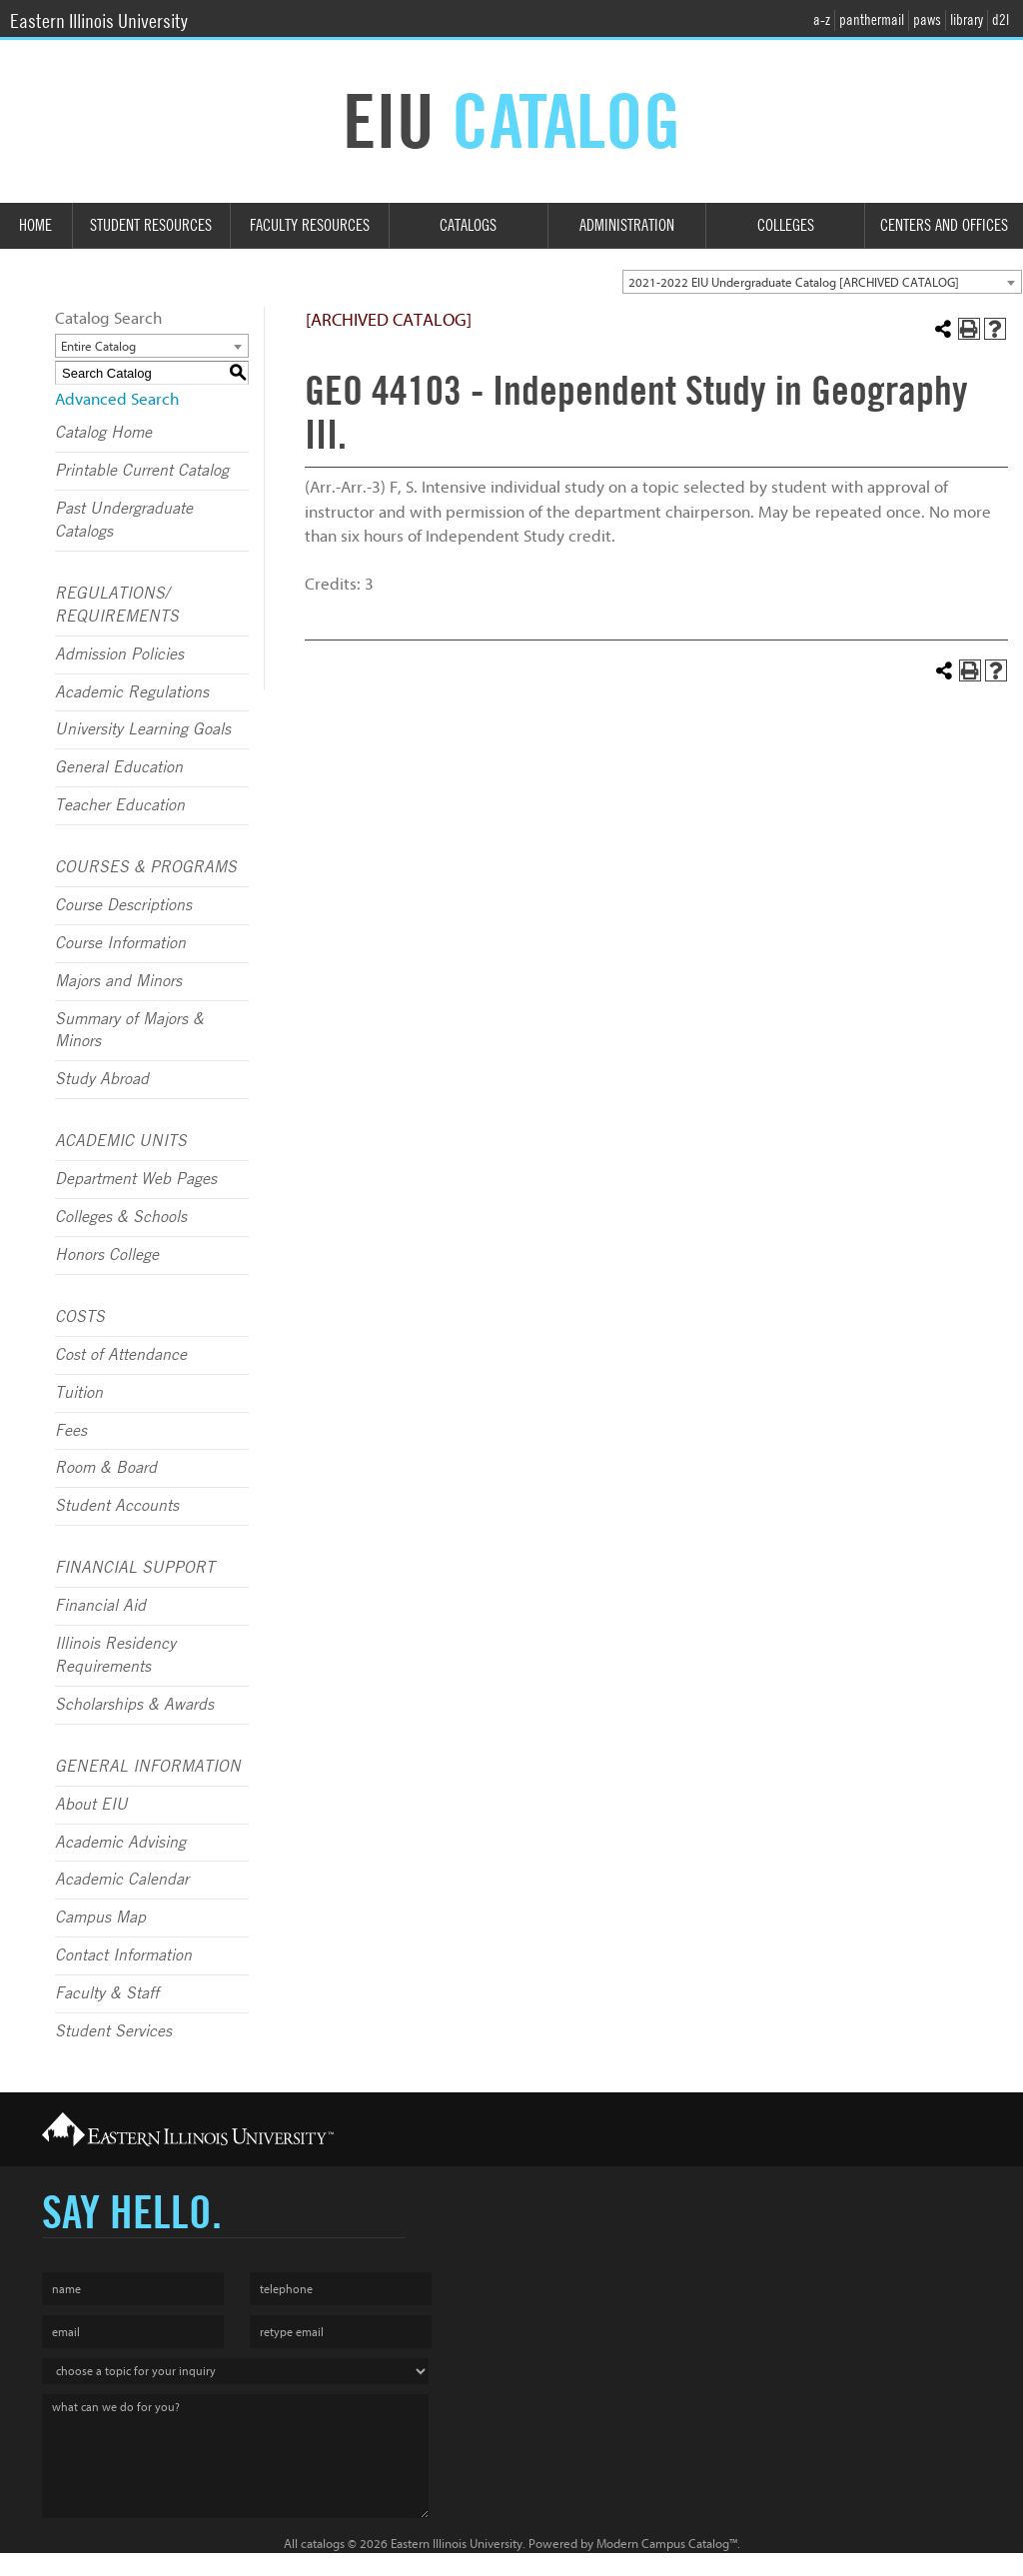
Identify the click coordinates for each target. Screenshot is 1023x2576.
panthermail (871, 20)
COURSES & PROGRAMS (146, 867)
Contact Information (123, 1955)
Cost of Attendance (121, 1355)
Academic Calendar (122, 1880)
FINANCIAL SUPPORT (135, 1568)
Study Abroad (102, 1079)
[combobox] (822, 282)
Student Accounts (117, 1506)
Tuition (79, 1393)
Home (35, 225)
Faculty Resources (310, 225)
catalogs (323, 2543)
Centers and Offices (944, 225)
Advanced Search (117, 399)
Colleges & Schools (121, 1217)
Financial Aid (100, 1606)
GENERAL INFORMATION (148, 1767)
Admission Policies (119, 654)
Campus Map (100, 1918)
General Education (119, 767)
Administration (626, 225)
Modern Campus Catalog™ (666, 2543)
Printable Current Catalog (142, 471)
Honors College (107, 1255)
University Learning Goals (143, 729)
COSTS (80, 1317)
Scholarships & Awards (134, 1705)
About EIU (91, 1805)
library (966, 20)
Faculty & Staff (107, 1993)
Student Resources (151, 225)
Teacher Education (120, 805)
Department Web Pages (136, 1179)
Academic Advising (120, 1843)
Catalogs (468, 225)
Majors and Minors (118, 981)
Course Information (120, 943)
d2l (1000, 20)
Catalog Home (103, 433)
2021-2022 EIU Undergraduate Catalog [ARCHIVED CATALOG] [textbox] (793, 282)
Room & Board (106, 1468)
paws (927, 20)
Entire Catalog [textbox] (98, 346)
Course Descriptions (123, 905)
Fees (71, 1431)
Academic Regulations (132, 692)
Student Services (113, 2031)
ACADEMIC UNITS (121, 1141)
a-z (821, 20)
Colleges (785, 225)
